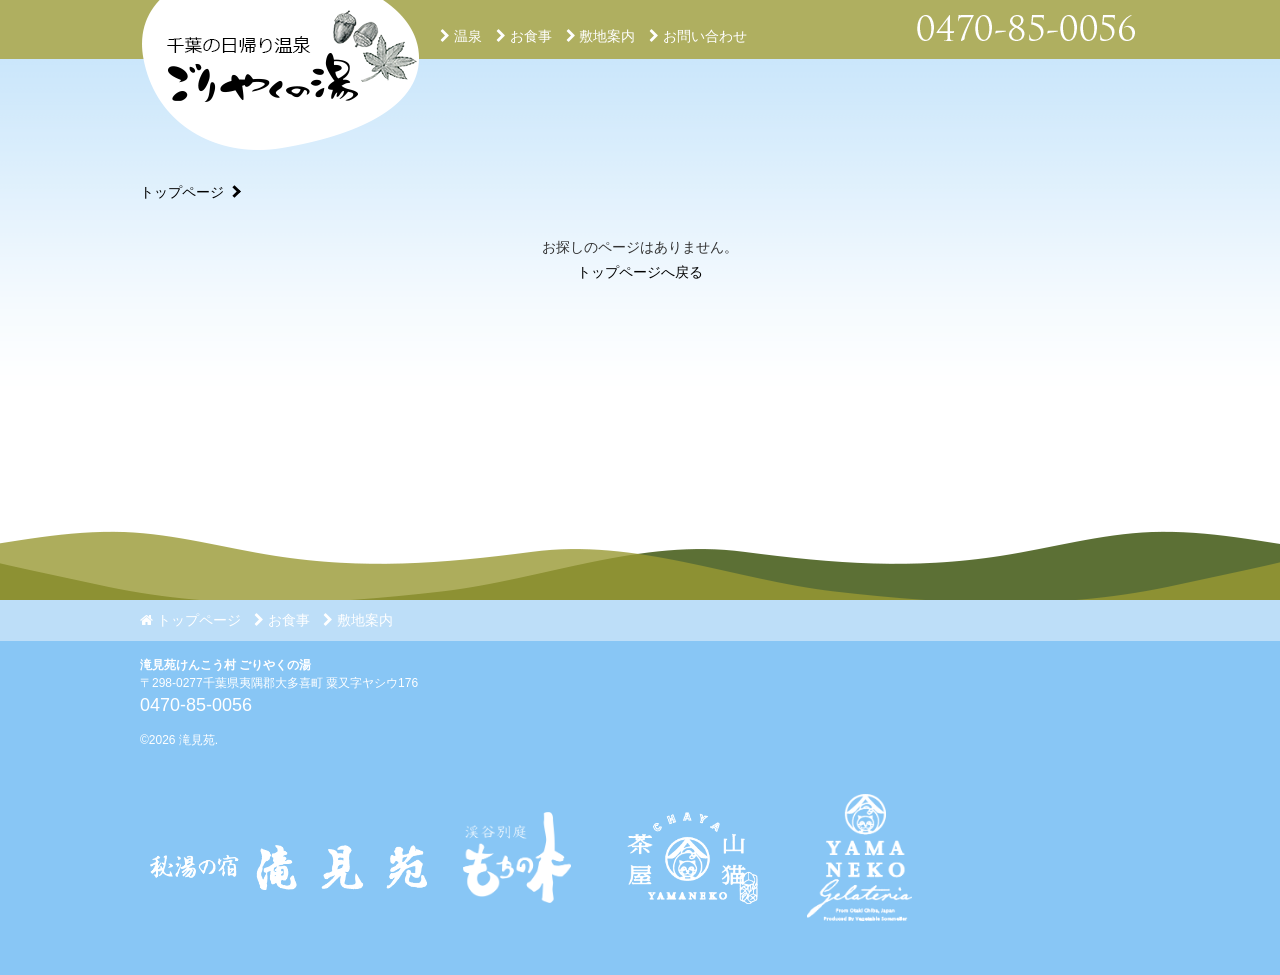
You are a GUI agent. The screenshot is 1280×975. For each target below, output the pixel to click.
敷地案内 (601, 36)
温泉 (461, 36)
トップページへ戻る (640, 272)
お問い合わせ (698, 36)
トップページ (182, 192)
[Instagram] (689, 936)
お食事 (524, 36)
